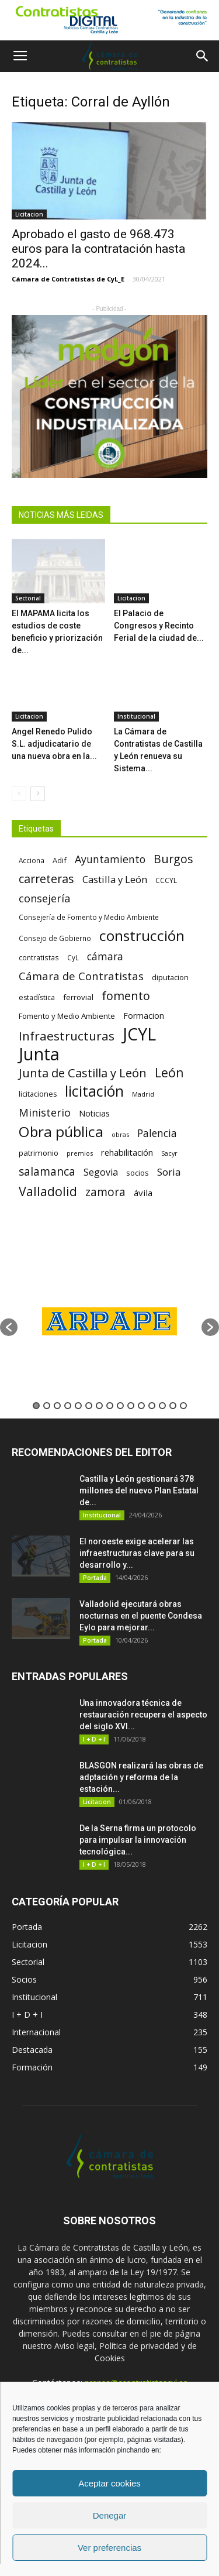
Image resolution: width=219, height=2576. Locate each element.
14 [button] (172, 1405)
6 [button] (88, 1405)
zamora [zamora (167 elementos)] (105, 1192)
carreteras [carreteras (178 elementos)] (46, 879)
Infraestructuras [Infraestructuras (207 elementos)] (66, 1036)
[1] (109, 20)
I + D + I (94, 1739)
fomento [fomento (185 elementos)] (126, 996)
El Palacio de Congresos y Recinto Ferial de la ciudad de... (159, 626)
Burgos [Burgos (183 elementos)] (173, 859)
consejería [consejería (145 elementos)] (44, 898)
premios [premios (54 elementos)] (80, 1153)
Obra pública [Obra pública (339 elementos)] (61, 1131)
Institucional (136, 716)
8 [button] (109, 1405)
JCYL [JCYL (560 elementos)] (139, 1034)
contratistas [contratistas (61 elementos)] (39, 957)
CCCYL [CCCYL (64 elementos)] (166, 880)
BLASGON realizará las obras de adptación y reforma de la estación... (141, 1777)
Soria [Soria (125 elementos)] (169, 1172)
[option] (109, 1321)
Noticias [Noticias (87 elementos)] (94, 1113)
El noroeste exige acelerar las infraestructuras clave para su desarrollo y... (136, 1553)
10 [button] (130, 1405)
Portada (95, 1578)
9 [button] (120, 1405)
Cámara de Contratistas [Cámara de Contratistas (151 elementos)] (81, 976)
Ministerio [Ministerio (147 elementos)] (45, 1112)
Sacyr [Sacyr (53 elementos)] (169, 1153)
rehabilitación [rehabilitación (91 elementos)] (127, 1152)
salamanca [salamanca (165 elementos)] (47, 1172)
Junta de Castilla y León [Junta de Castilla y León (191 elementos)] (83, 1073)
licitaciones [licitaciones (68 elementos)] (38, 1094)
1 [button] (36, 1405)
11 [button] (141, 1405)
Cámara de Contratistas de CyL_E (68, 278)
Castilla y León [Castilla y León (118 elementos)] (114, 879)
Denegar (110, 2515)
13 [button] (162, 1405)
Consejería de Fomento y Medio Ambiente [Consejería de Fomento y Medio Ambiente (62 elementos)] (89, 917)
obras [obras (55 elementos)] (120, 1134)
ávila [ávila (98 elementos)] (143, 1192)
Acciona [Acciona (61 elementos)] (31, 860)
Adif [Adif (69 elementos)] (60, 860)
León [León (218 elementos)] (169, 1072)
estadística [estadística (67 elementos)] (37, 997)
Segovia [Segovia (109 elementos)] (101, 1172)
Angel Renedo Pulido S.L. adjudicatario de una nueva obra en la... (54, 744)
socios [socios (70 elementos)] (137, 1172)
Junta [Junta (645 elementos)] (39, 1054)
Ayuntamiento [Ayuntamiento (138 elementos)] (110, 859)
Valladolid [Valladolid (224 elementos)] (48, 1191)
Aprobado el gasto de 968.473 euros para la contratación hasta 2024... (98, 248)
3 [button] (57, 1405)
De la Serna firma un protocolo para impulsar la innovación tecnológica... (137, 1839)
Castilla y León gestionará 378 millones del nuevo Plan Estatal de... (139, 1490)
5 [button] (78, 1405)
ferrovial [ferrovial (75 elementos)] (78, 997)
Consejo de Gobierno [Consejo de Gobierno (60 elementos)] (55, 938)
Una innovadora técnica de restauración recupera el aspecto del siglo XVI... (143, 1714)
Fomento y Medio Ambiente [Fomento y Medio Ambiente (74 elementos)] (67, 1016)
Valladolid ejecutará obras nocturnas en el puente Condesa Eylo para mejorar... (140, 1615)
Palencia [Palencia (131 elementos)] (157, 1133)
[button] (202, 56)
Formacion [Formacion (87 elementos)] (143, 1015)
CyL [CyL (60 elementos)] (73, 957)
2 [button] (46, 1405)
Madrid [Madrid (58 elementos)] (143, 1094)
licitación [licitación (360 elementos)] (94, 1091)
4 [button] (67, 1405)
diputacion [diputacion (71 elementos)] (170, 977)
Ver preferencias (109, 2548)
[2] (109, 396)
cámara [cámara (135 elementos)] (105, 956)
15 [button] (183, 1405)
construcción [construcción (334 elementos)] (142, 935)
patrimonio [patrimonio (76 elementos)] (38, 1153)
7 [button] (99, 1405)
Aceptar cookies (109, 2483)
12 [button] (151, 1405)
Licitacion (29, 214)
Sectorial (28, 598)
